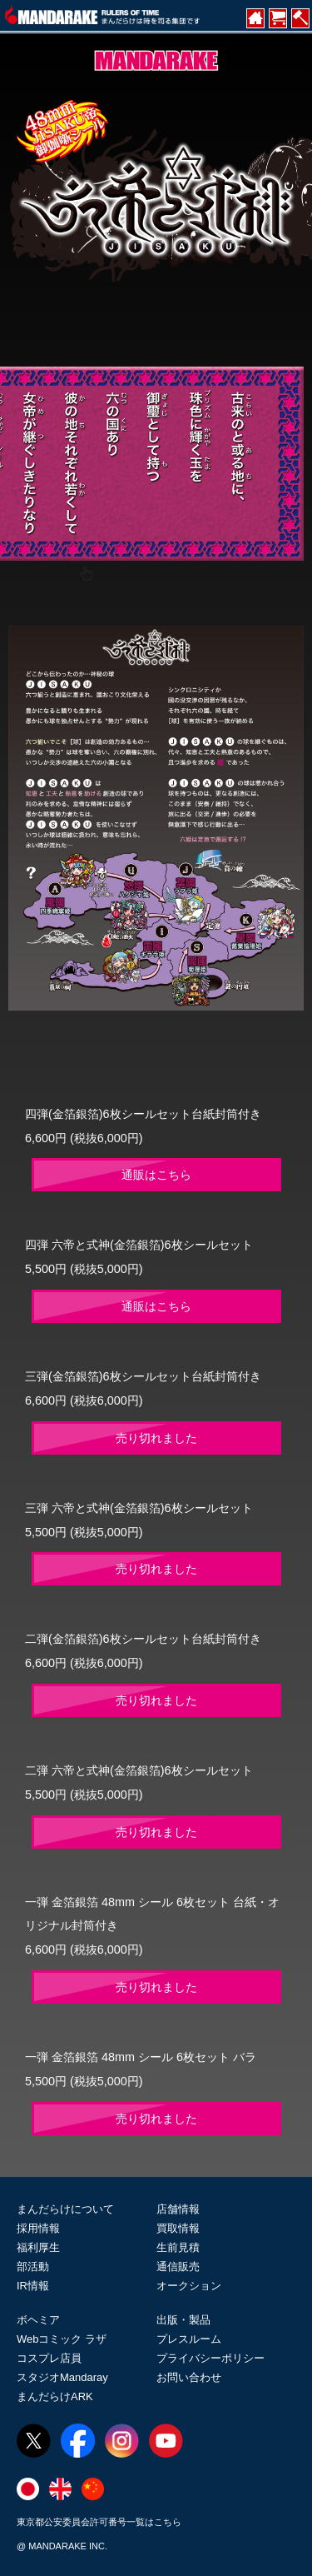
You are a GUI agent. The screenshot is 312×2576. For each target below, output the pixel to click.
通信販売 (178, 2266)
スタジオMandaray (62, 2377)
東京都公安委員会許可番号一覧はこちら (99, 2522)
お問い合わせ (188, 2377)
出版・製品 (183, 2320)
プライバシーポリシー (210, 2358)
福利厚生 (38, 2247)
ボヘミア (38, 2320)
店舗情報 (178, 2209)
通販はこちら (156, 1174)
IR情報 (33, 2285)
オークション (188, 2285)
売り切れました (156, 1438)
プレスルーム (188, 2339)
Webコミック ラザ (61, 2339)
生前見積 (178, 2247)
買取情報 (178, 2228)
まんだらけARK (55, 2396)
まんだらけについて (65, 2209)
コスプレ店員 (49, 2358)
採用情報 (38, 2228)
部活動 (33, 2266)
